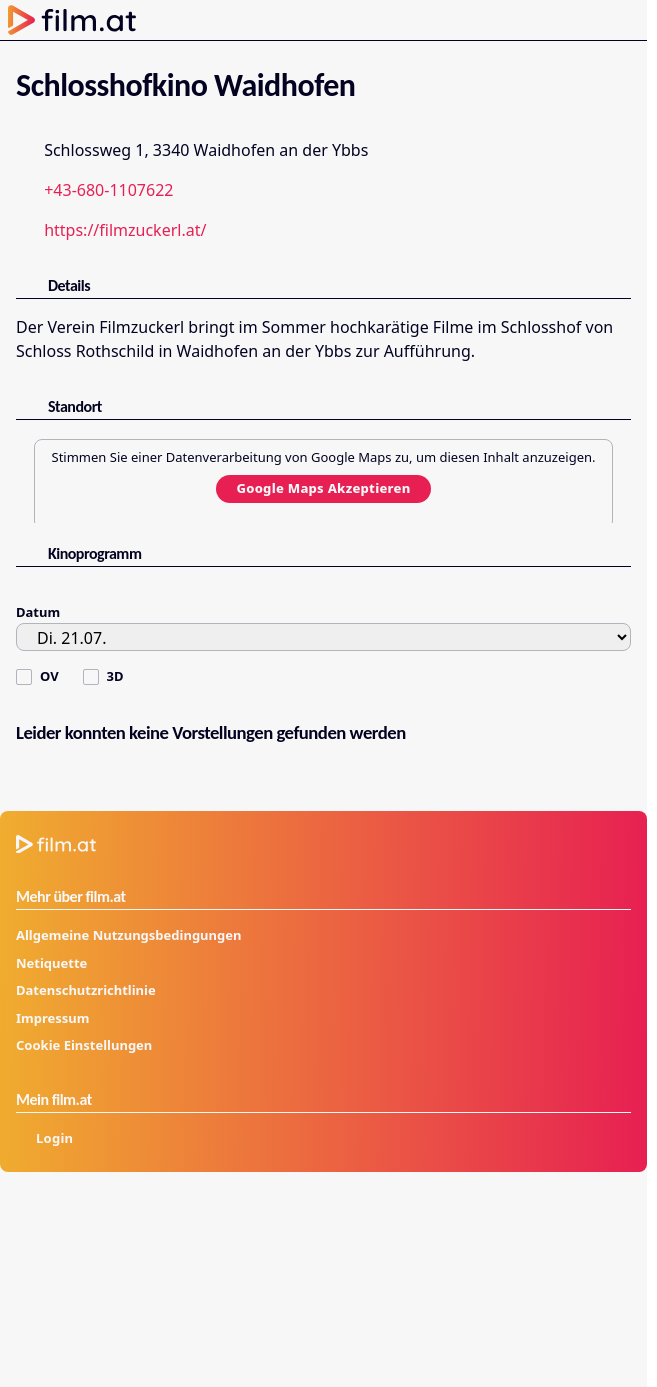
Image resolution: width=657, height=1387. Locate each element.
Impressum (52, 1018)
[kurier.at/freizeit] (219, 1266)
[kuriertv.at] (538, 1222)
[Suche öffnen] (545, 20)
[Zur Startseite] (72, 20)
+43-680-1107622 (108, 190)
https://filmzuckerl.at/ (125, 230)
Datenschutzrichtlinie (86, 990)
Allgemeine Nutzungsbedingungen (128, 935)
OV (49, 676)
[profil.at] (59, 1266)
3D (115, 676)
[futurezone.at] (219, 1222)
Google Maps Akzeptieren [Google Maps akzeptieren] (323, 488)
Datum (38, 612)
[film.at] (379, 1222)
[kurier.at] (59, 1222)
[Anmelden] (581, 20)
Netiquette (51, 963)
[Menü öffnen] (623, 20)
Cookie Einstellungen (84, 1045)
